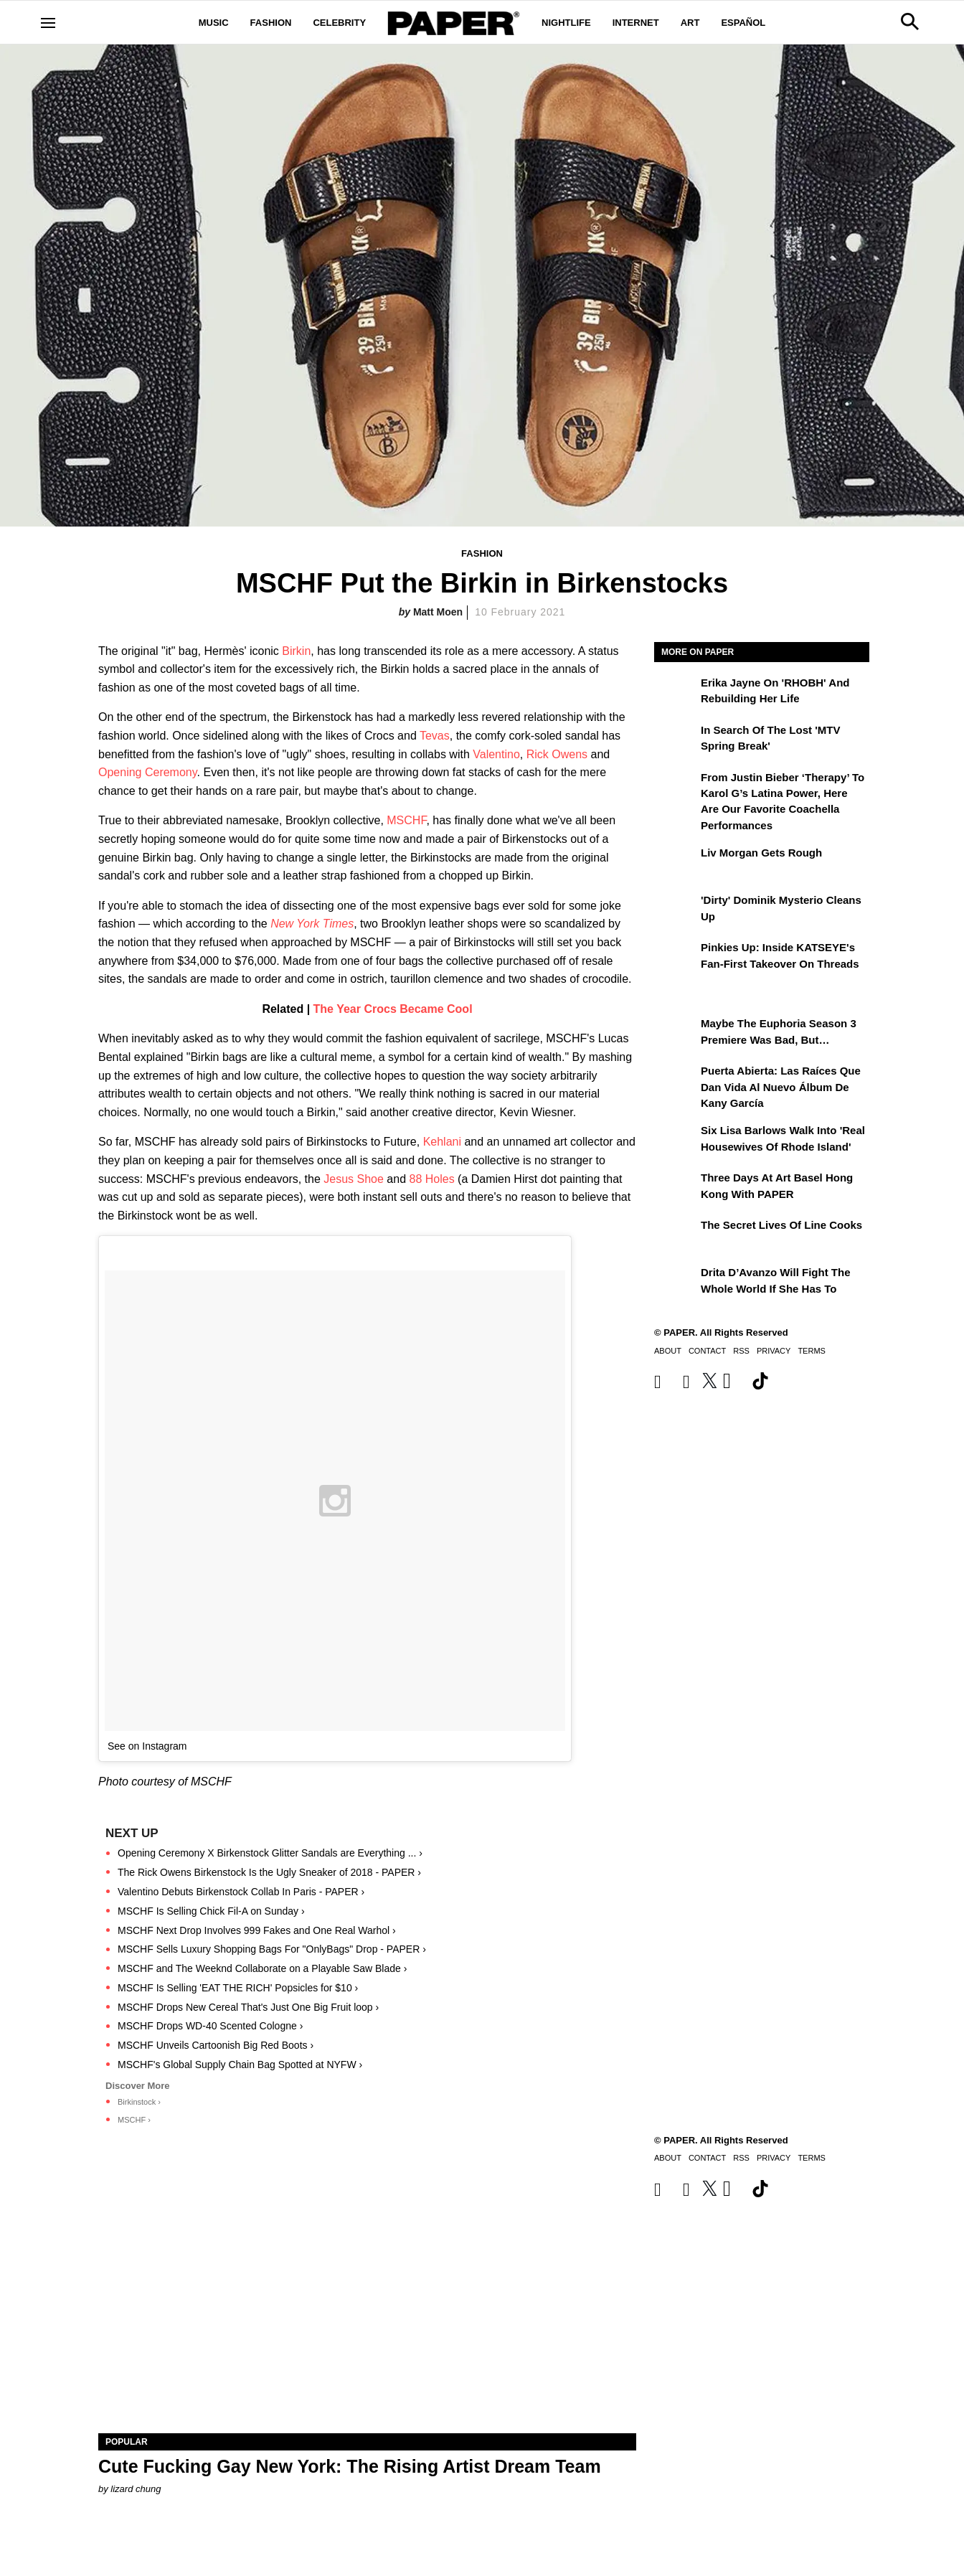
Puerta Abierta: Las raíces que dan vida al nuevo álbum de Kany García (781, 1087)
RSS (741, 1350)
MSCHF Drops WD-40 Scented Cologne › (210, 2026)
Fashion (271, 22)
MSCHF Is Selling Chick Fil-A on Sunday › (211, 1911)
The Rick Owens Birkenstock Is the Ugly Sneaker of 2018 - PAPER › (269, 1872)
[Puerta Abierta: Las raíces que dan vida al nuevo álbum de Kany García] (676, 1081)
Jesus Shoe (353, 1179)
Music (214, 22)
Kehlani (442, 1142)
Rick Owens (556, 754)
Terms (812, 1350)
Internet (636, 22)
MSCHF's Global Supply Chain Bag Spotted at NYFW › (240, 2064)
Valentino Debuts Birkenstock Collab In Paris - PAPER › (241, 1891)
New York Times (312, 923)
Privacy (773, 1350)
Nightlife (566, 22)
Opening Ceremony (147, 772)
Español (743, 22)
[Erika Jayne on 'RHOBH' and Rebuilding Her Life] (676, 693)
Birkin (296, 651)
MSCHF (406, 820)
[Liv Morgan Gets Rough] (676, 863)
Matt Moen (438, 612)
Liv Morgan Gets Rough (761, 852)
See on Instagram (147, 1746)
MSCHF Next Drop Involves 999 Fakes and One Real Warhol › (257, 1930)
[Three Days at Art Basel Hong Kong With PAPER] (676, 1188)
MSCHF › (134, 2119)
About (667, 1350)
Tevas (435, 736)
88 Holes (432, 1179)
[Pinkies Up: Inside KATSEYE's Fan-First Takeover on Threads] (676, 958)
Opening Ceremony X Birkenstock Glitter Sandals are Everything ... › (270, 1853)
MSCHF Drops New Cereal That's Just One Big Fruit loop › (248, 2007)
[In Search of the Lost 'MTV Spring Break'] (676, 740)
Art (690, 22)
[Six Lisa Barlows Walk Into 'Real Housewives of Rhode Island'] (676, 1141)
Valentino (496, 754)
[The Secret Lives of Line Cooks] (676, 1235)
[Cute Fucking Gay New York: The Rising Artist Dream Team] (367, 2298)
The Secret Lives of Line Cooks (781, 1225)
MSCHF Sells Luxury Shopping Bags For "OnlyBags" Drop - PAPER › (272, 1949)
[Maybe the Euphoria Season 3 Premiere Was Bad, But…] (676, 1034)
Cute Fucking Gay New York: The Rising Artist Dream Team (349, 2466)
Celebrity (339, 22)
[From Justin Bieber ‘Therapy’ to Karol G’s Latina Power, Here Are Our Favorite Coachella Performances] (676, 788)
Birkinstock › (139, 2102)
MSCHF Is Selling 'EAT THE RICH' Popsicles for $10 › (238, 1988)
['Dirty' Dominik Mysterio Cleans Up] (676, 910)
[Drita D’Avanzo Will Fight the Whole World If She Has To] (676, 1283)
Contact (707, 1350)
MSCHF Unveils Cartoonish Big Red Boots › (215, 2045)
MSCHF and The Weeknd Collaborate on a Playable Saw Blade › (262, 1968)
